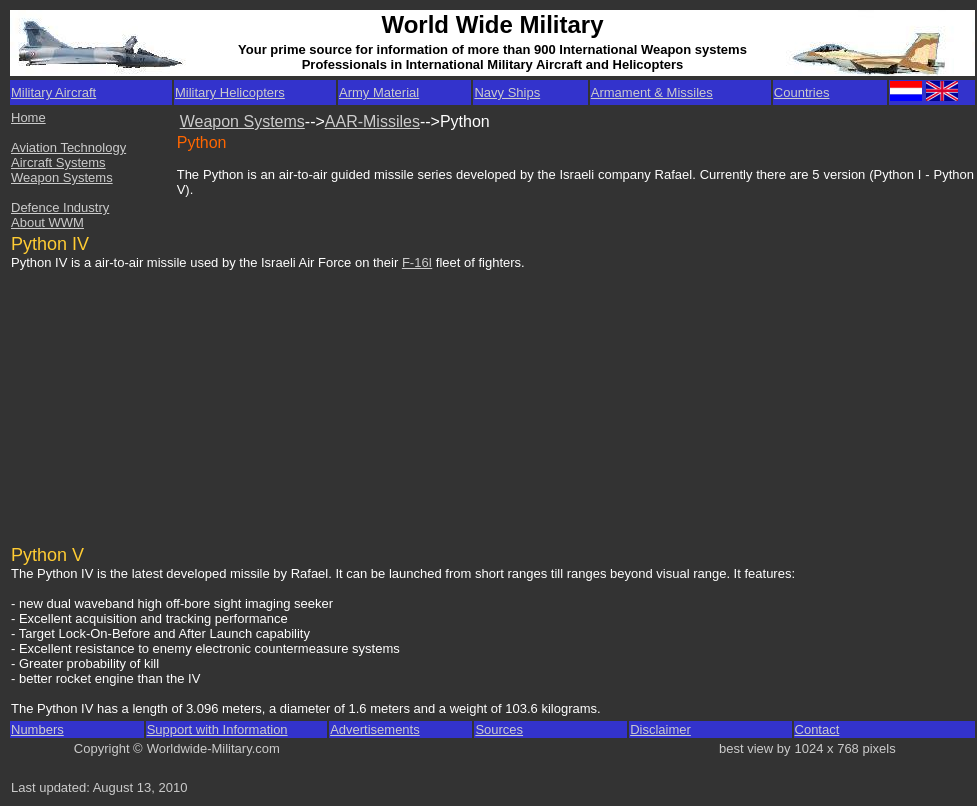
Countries (802, 92)
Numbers (37, 729)
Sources (499, 729)
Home (28, 117)
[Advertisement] (164, 398)
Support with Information (217, 729)
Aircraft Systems (58, 162)
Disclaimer (660, 729)
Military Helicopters (230, 92)
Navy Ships (507, 92)
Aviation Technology (68, 147)
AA (335, 121)
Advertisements (375, 729)
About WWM (47, 222)
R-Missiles (383, 121)
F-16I (417, 262)
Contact (817, 729)
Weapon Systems (62, 177)
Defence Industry (60, 207)
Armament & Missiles (652, 92)
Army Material (379, 92)
